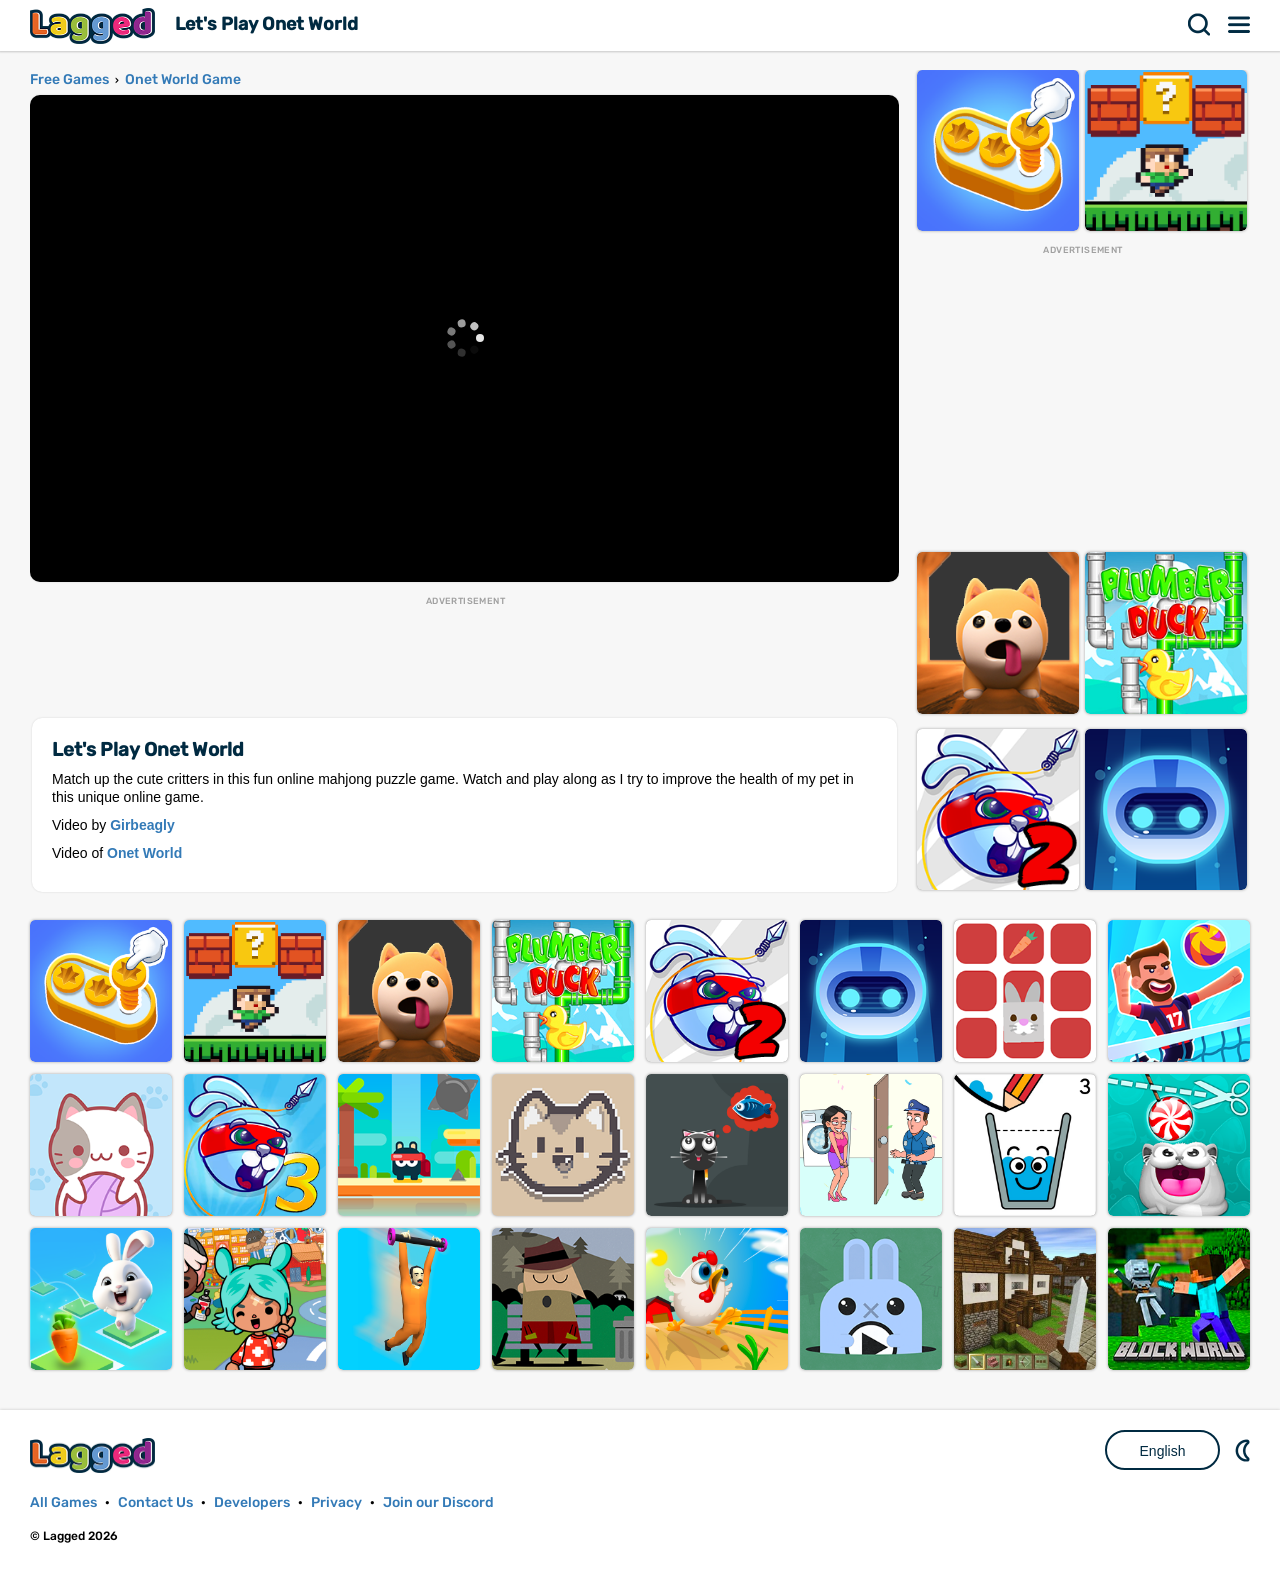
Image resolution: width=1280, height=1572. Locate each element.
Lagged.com (95, 1455)
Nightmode (1245, 1450)
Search (1200, 25)
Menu (1240, 25)
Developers (252, 1502)
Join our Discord (438, 1502)
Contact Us (155, 1502)
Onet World (144, 853)
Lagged (95, 25)
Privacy (336, 1502)
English (1163, 1451)
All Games (63, 1502)
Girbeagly (142, 825)
